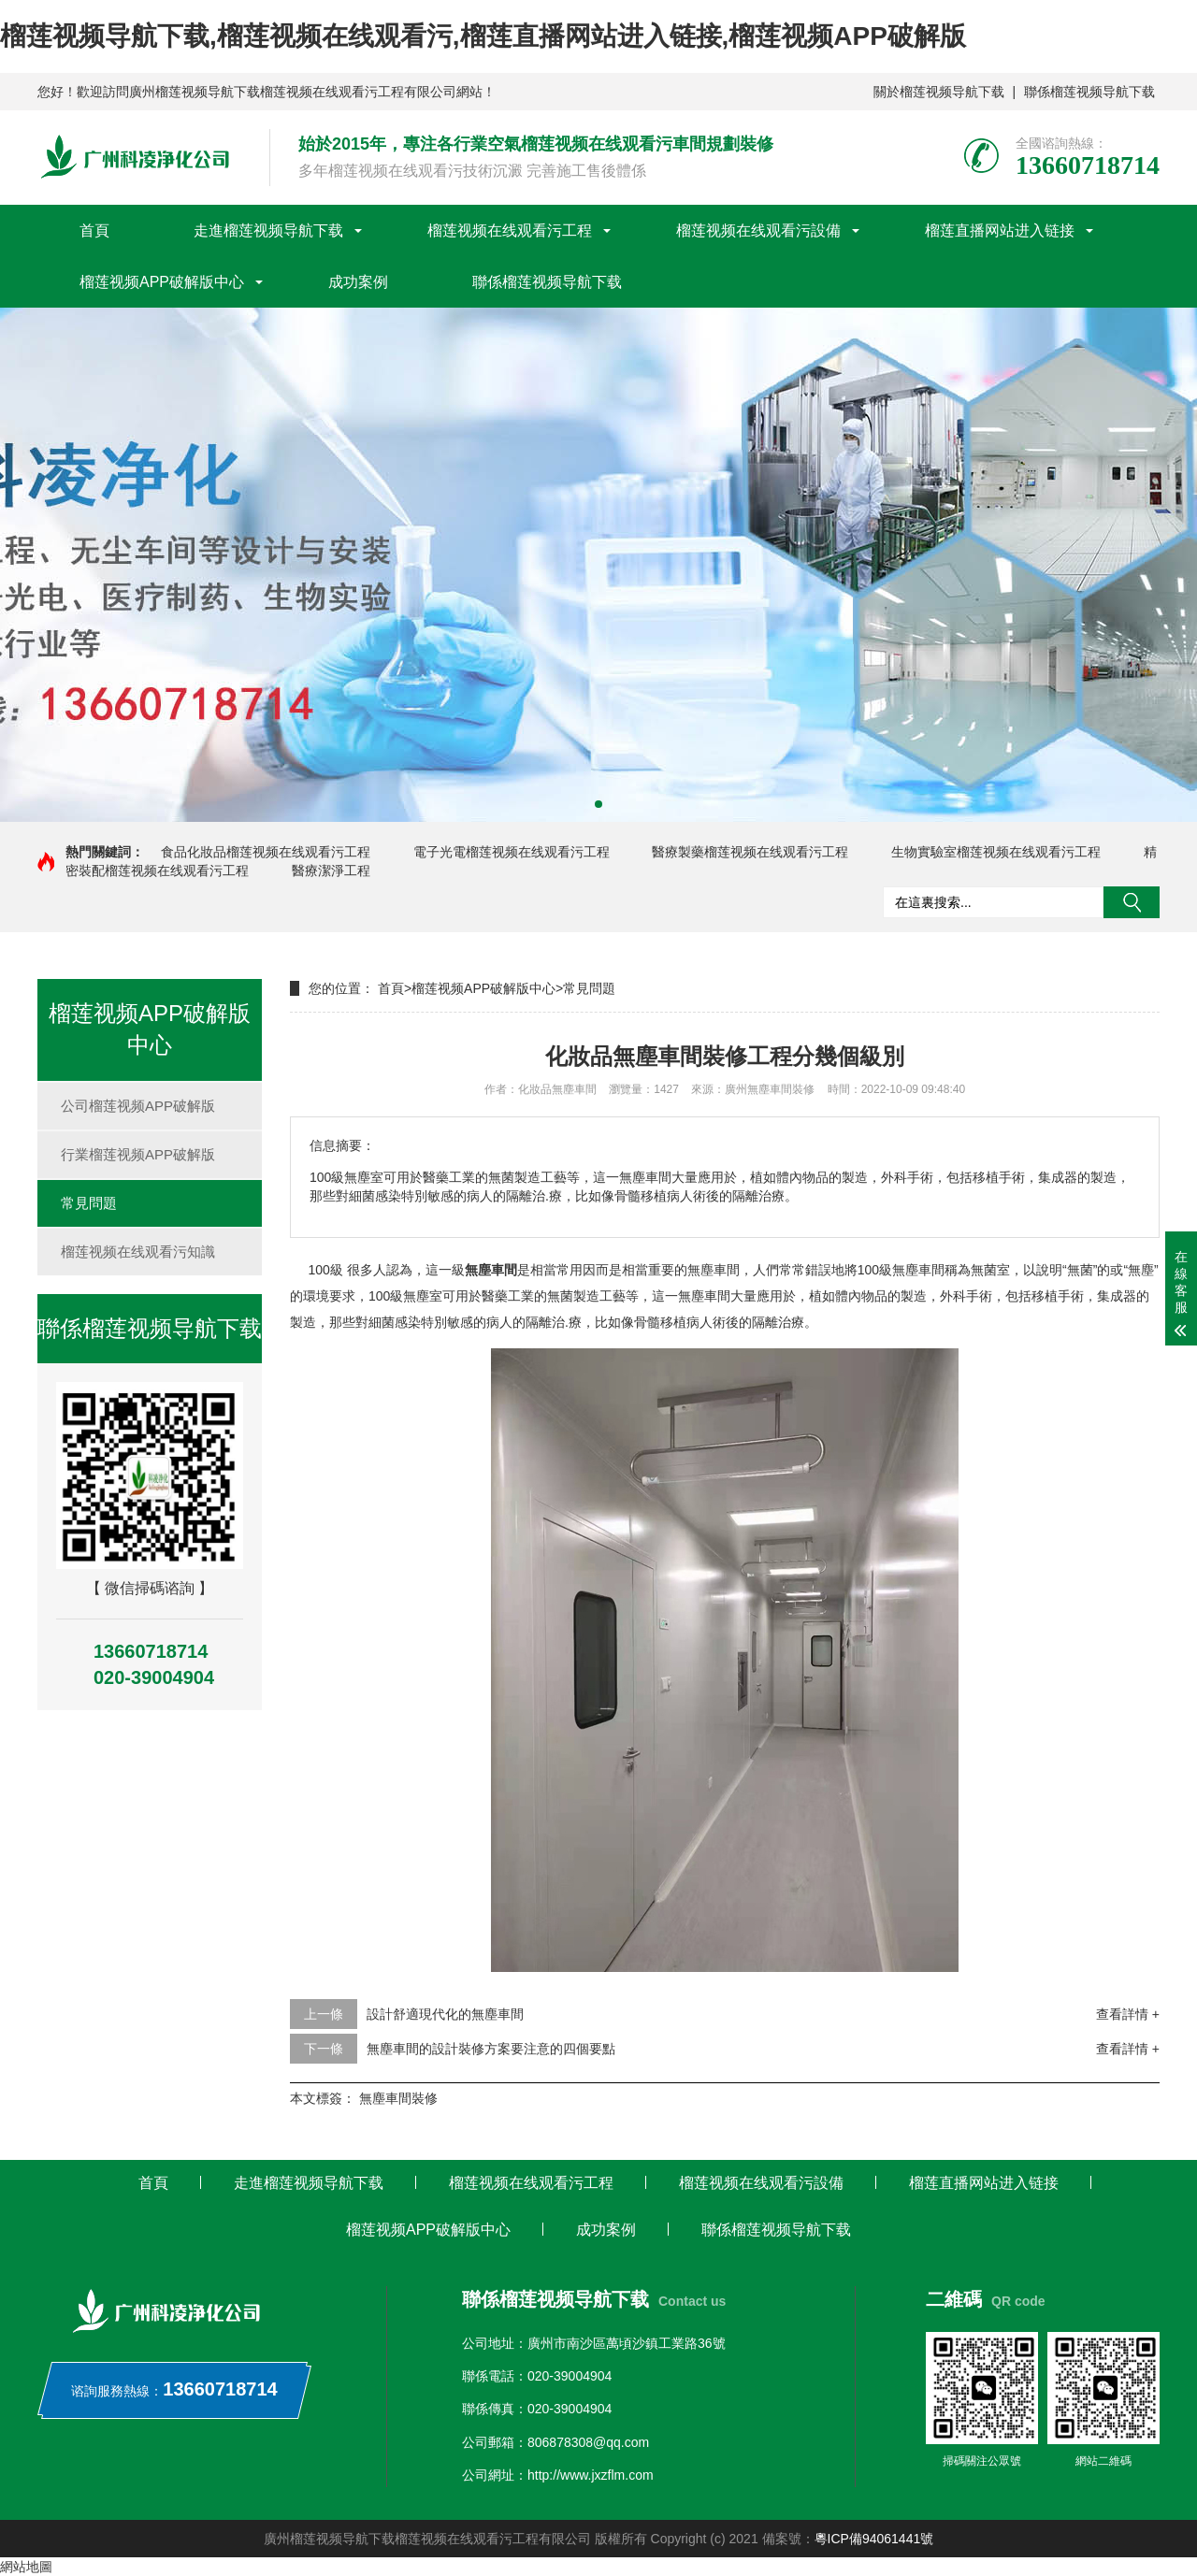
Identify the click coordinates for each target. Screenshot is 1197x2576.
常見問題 (89, 1203)
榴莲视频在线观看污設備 (758, 230)
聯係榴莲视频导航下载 (1089, 91)
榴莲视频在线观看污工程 (509, 230)
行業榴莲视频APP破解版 (138, 1154)
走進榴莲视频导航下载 (268, 230)
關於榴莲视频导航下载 (938, 91)
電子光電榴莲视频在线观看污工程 (511, 851)
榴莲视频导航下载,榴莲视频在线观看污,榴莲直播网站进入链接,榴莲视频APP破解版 (483, 36)
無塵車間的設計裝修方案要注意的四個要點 (491, 2048)
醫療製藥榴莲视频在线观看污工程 (750, 851)
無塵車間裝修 (398, 2098)
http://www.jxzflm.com (590, 2475)
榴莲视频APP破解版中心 (161, 282)
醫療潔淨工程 (331, 870)
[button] (598, 804)
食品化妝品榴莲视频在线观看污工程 (265, 851)
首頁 (94, 230)
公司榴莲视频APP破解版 (138, 1106)
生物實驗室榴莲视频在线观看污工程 (996, 851)
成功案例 (358, 282)
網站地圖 (26, 2566)
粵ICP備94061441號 (874, 2538)
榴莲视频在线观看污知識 (138, 1251)
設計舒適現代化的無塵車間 (445, 2014)
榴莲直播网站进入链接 (999, 230)
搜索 (1131, 902)
